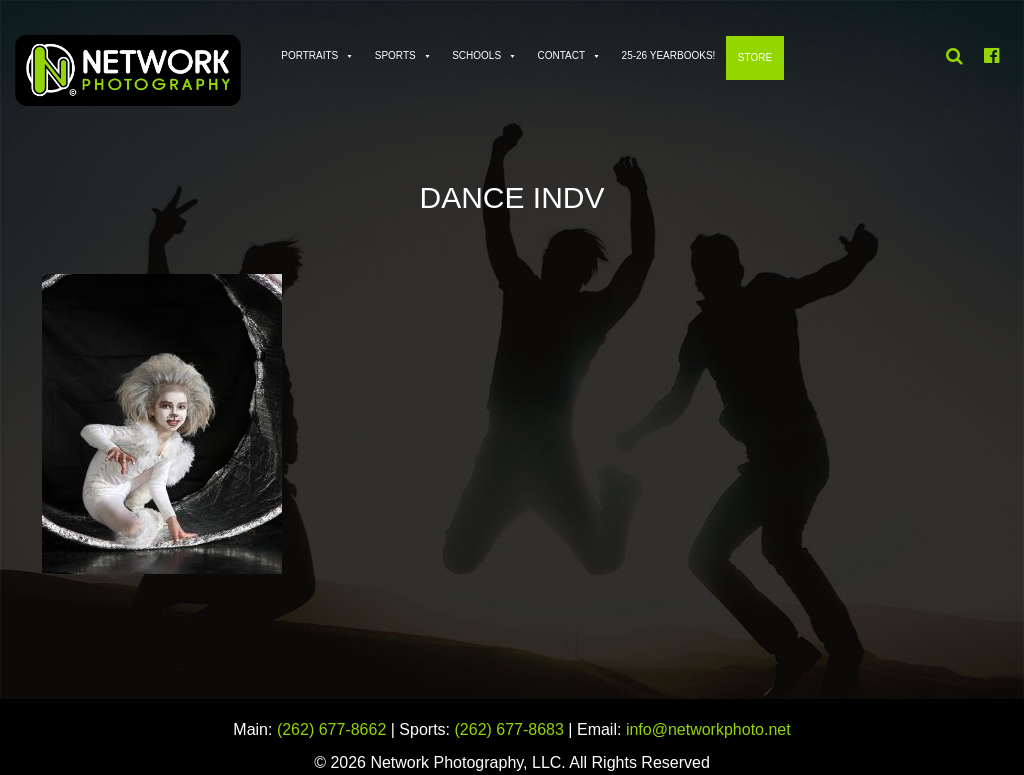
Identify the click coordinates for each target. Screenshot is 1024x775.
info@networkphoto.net (708, 729)
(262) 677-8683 (509, 729)
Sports (395, 55)
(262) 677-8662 (331, 729)
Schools (476, 55)
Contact (562, 55)
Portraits (309, 55)
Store (755, 57)
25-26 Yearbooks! (669, 55)
